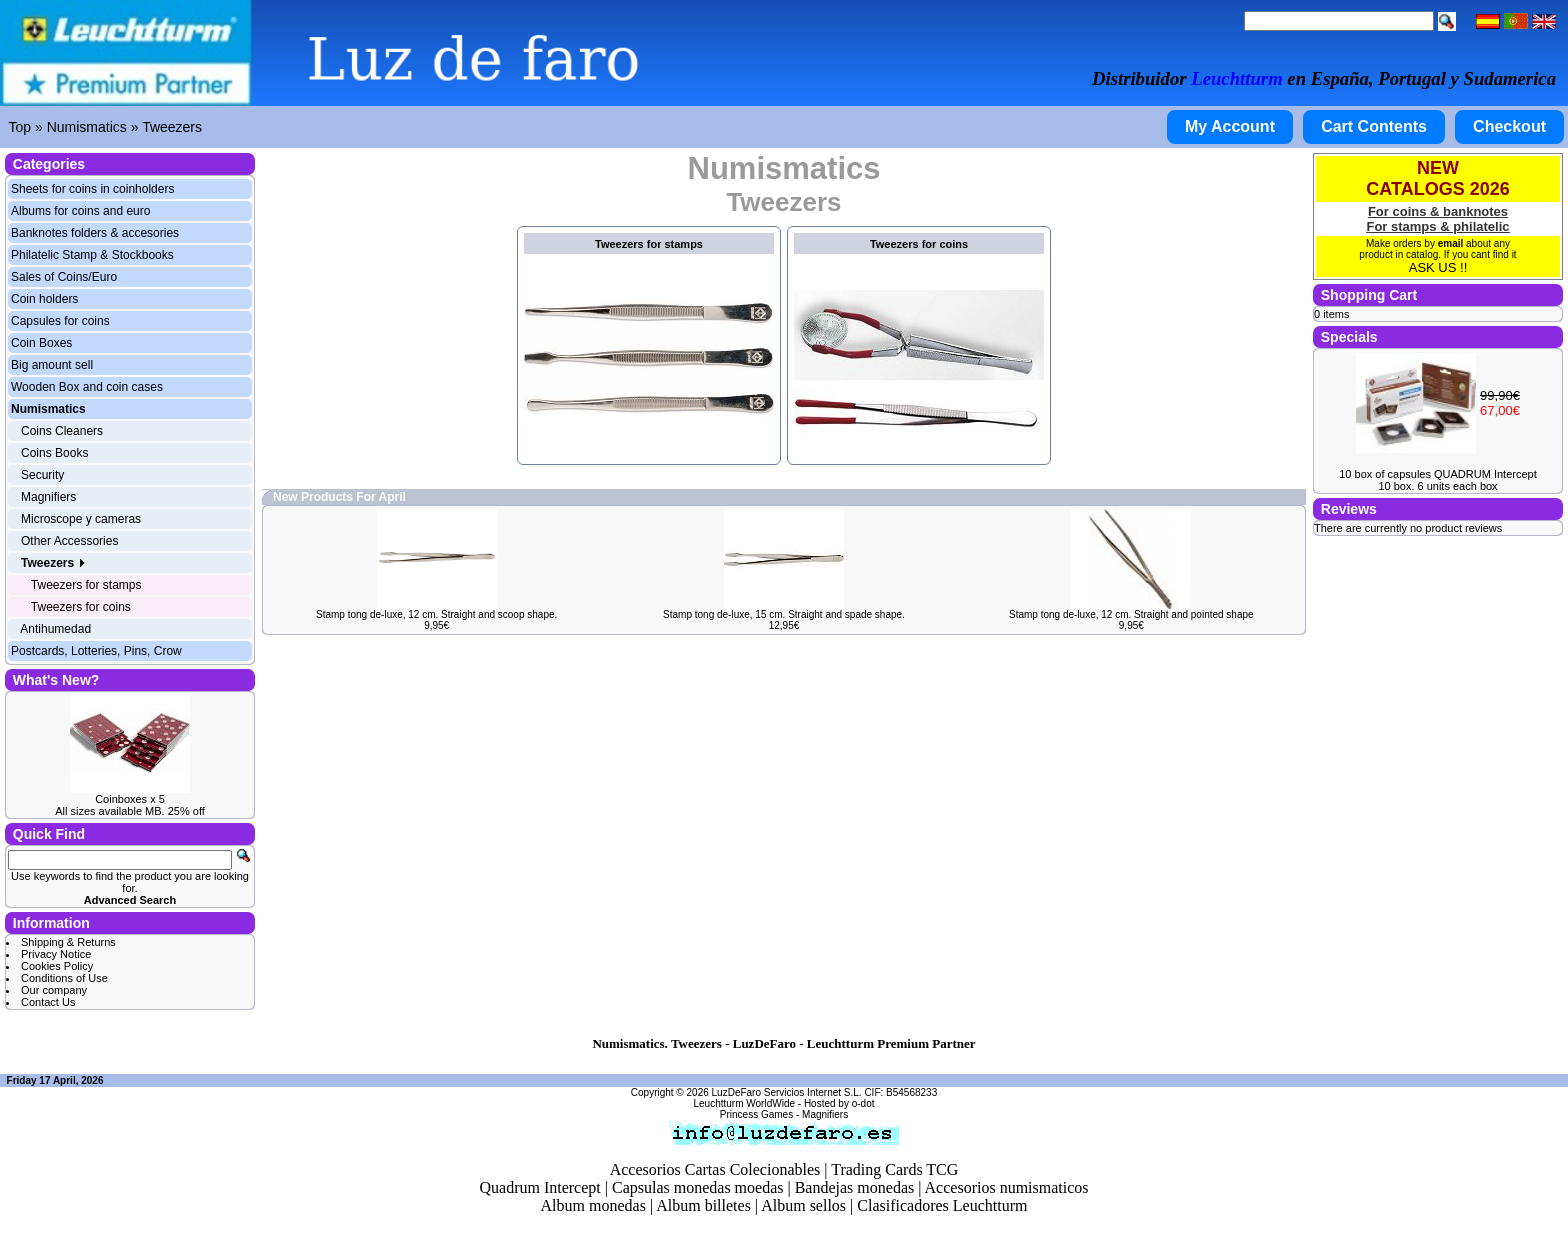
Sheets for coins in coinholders (92, 189)
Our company (54, 990)
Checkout (1509, 126)
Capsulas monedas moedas (698, 1187)
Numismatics (87, 127)
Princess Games (756, 1114)
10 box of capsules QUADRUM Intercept (1437, 474)
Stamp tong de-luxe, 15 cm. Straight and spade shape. (784, 614)
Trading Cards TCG (894, 1169)
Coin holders (44, 299)
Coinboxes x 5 (130, 799)
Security (42, 475)
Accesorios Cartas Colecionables (715, 1169)
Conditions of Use (64, 978)
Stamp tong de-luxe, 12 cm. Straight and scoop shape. (436, 614)
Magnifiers (48, 497)
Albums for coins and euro (80, 211)
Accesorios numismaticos (1007, 1187)
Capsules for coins (60, 321)
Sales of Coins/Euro (64, 277)
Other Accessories (69, 541)
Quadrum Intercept (539, 1187)
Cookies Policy (57, 966)
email (1451, 243)
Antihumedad (55, 629)
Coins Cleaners (62, 431)
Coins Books (54, 453)
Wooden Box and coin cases (87, 387)
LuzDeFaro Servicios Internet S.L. (787, 1092)
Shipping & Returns (68, 942)
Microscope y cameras (81, 519)
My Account (1230, 126)
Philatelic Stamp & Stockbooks (92, 255)
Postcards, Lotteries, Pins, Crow (96, 651)
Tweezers (172, 127)
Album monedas (593, 1205)
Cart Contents (1374, 126)
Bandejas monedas (855, 1187)
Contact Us (48, 1002)
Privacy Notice (56, 954)
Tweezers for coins (81, 607)
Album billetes (703, 1205)
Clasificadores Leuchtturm (942, 1205)
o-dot (863, 1103)
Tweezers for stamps (86, 585)
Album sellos (803, 1205)
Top (20, 127)
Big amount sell (52, 365)
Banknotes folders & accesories (95, 233)
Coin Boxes (41, 343)
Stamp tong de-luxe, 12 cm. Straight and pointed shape (1131, 614)
